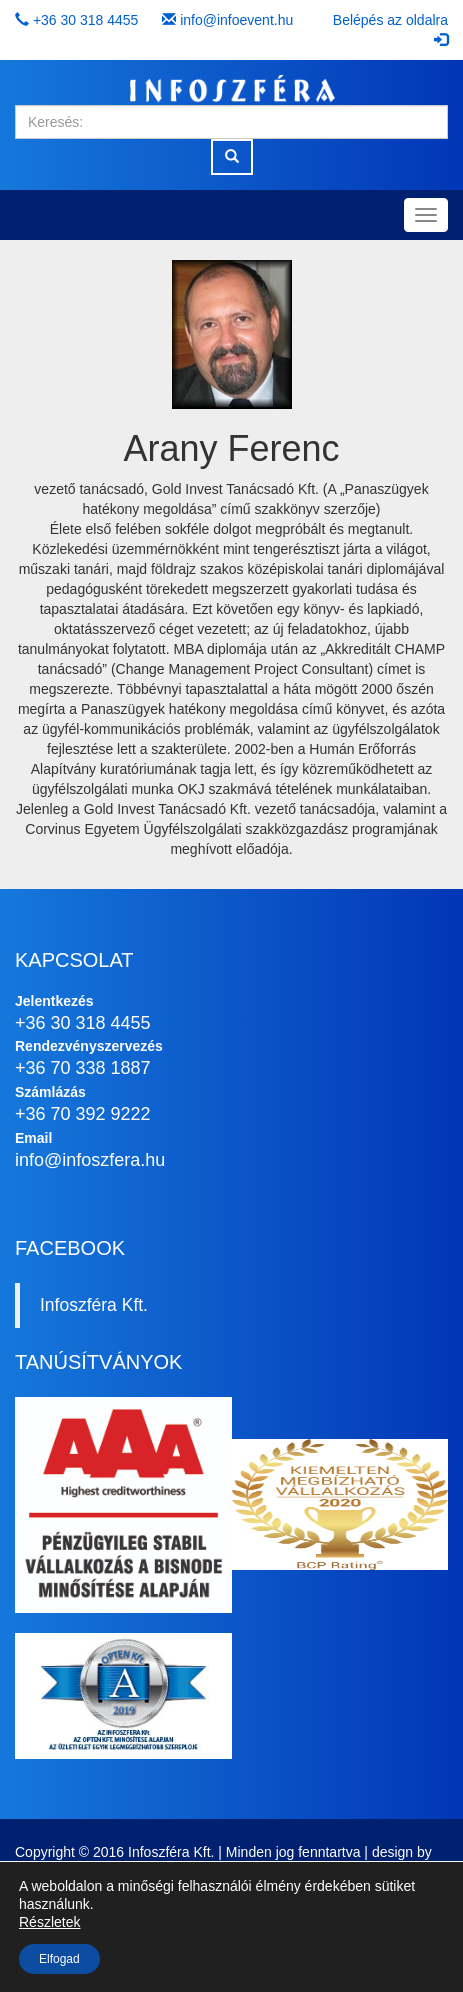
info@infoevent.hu (236, 20)
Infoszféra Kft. (94, 1305)
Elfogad (59, 1959)
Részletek (49, 1922)
